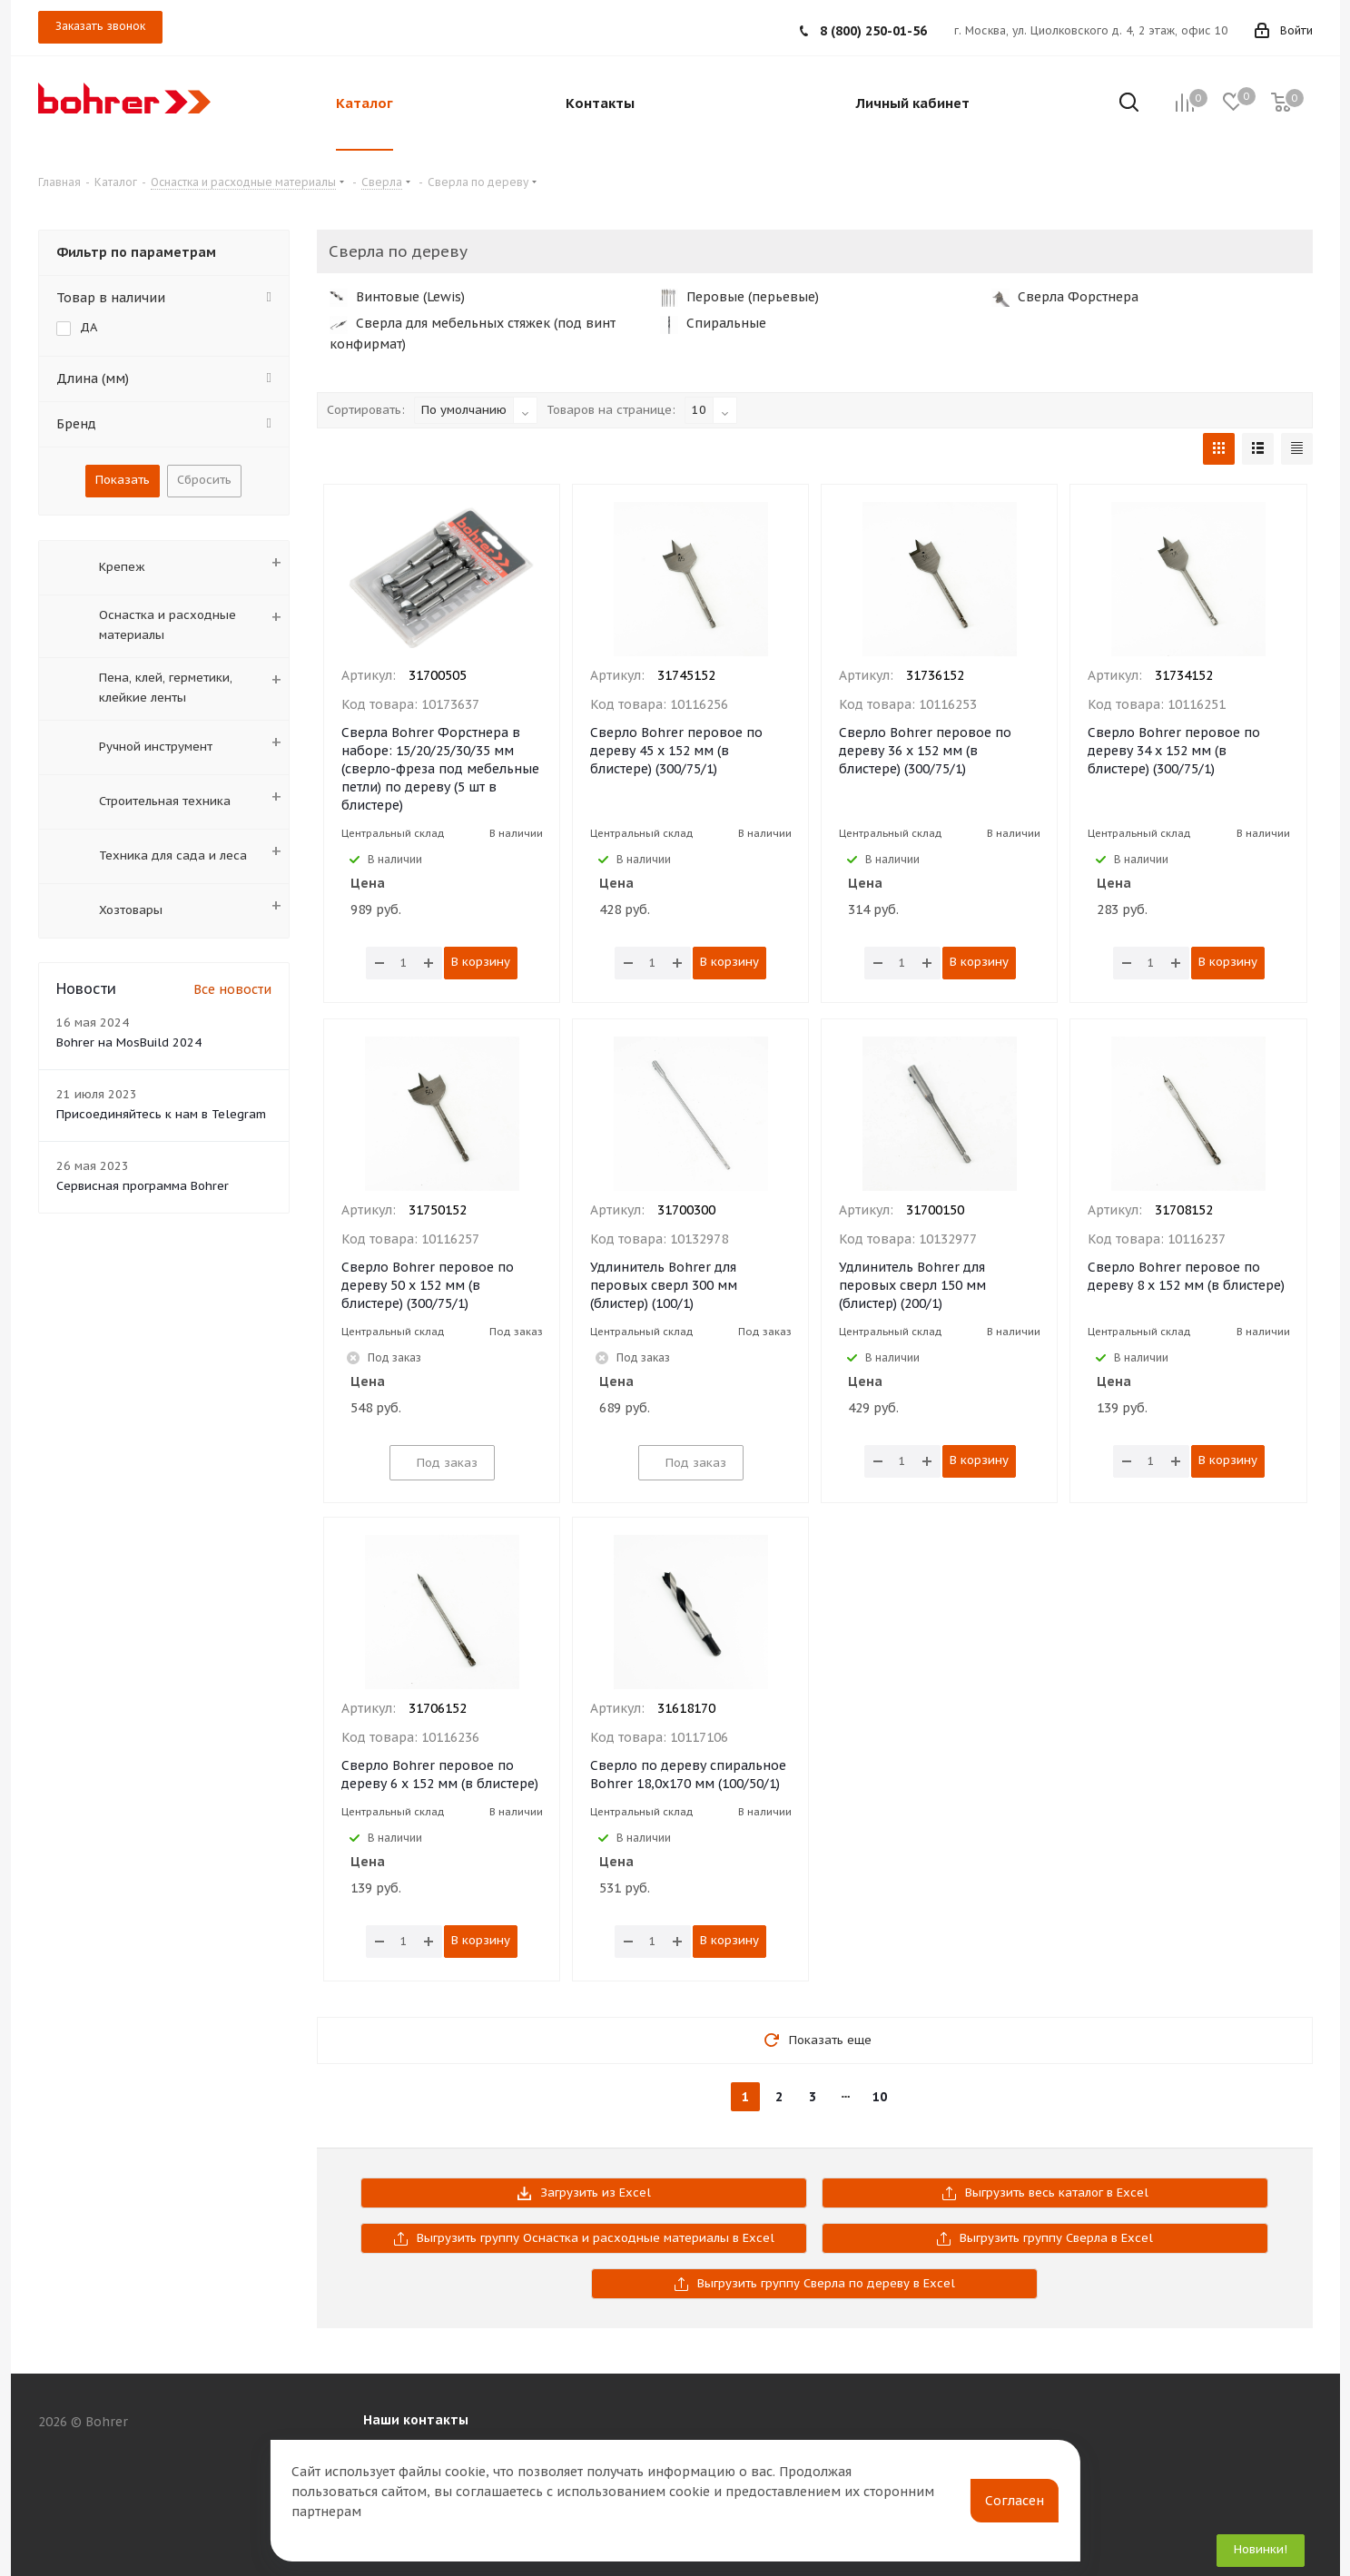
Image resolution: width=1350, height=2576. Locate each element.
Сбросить (204, 479)
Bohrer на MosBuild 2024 (129, 1042)
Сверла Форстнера (1064, 297)
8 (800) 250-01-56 (873, 31)
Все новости (232, 989)
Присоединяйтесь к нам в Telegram (161, 1114)
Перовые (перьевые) (739, 297)
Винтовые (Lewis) (397, 297)
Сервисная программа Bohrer (142, 1186)
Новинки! (1260, 2549)
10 (879, 2097)
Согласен (1014, 2500)
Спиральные (713, 323)
